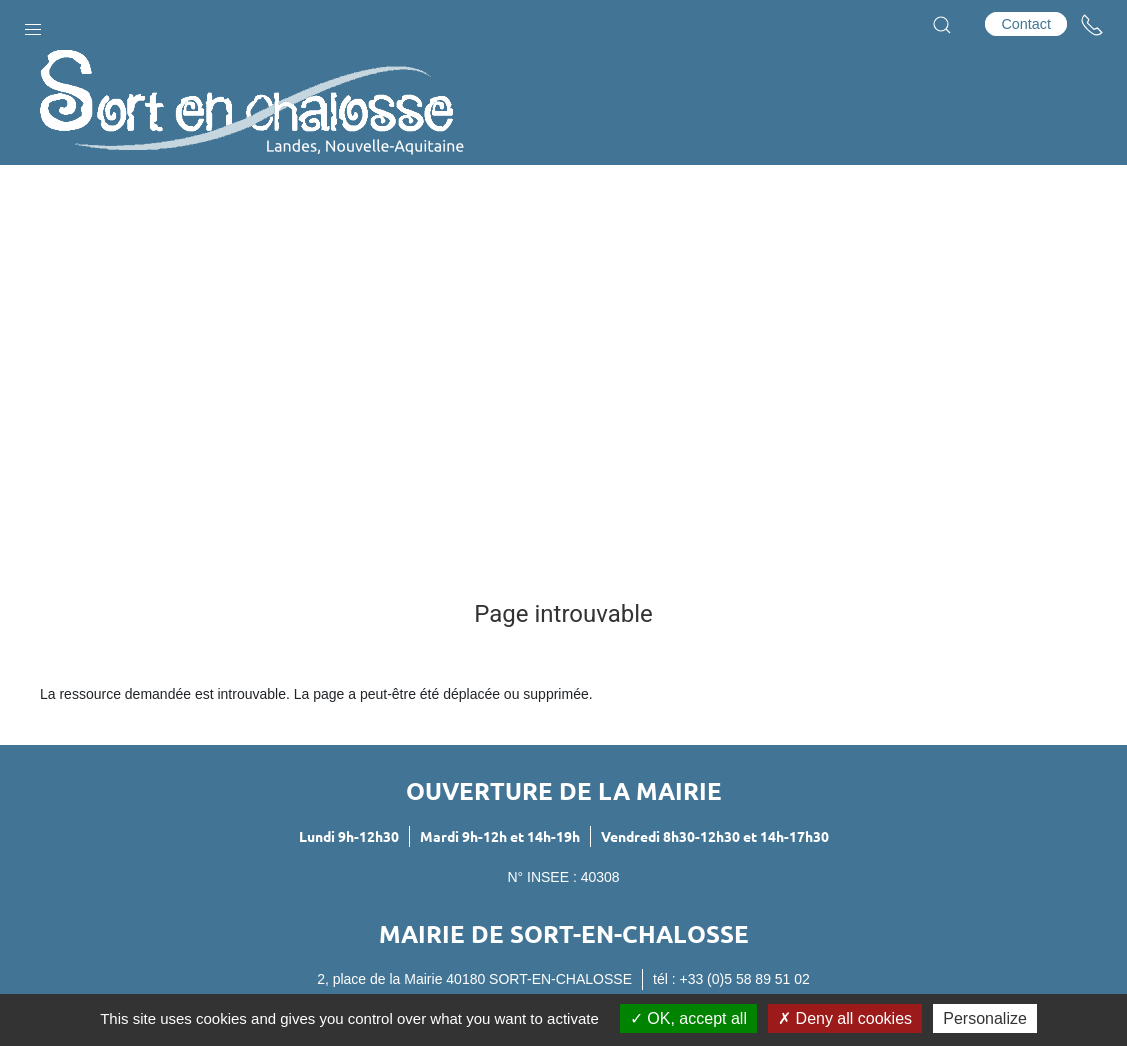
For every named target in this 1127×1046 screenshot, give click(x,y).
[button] (33, 25)
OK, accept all (688, 1018)
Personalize (985, 1018)
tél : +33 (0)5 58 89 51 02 (731, 979)
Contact (1026, 24)
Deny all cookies (845, 1018)
